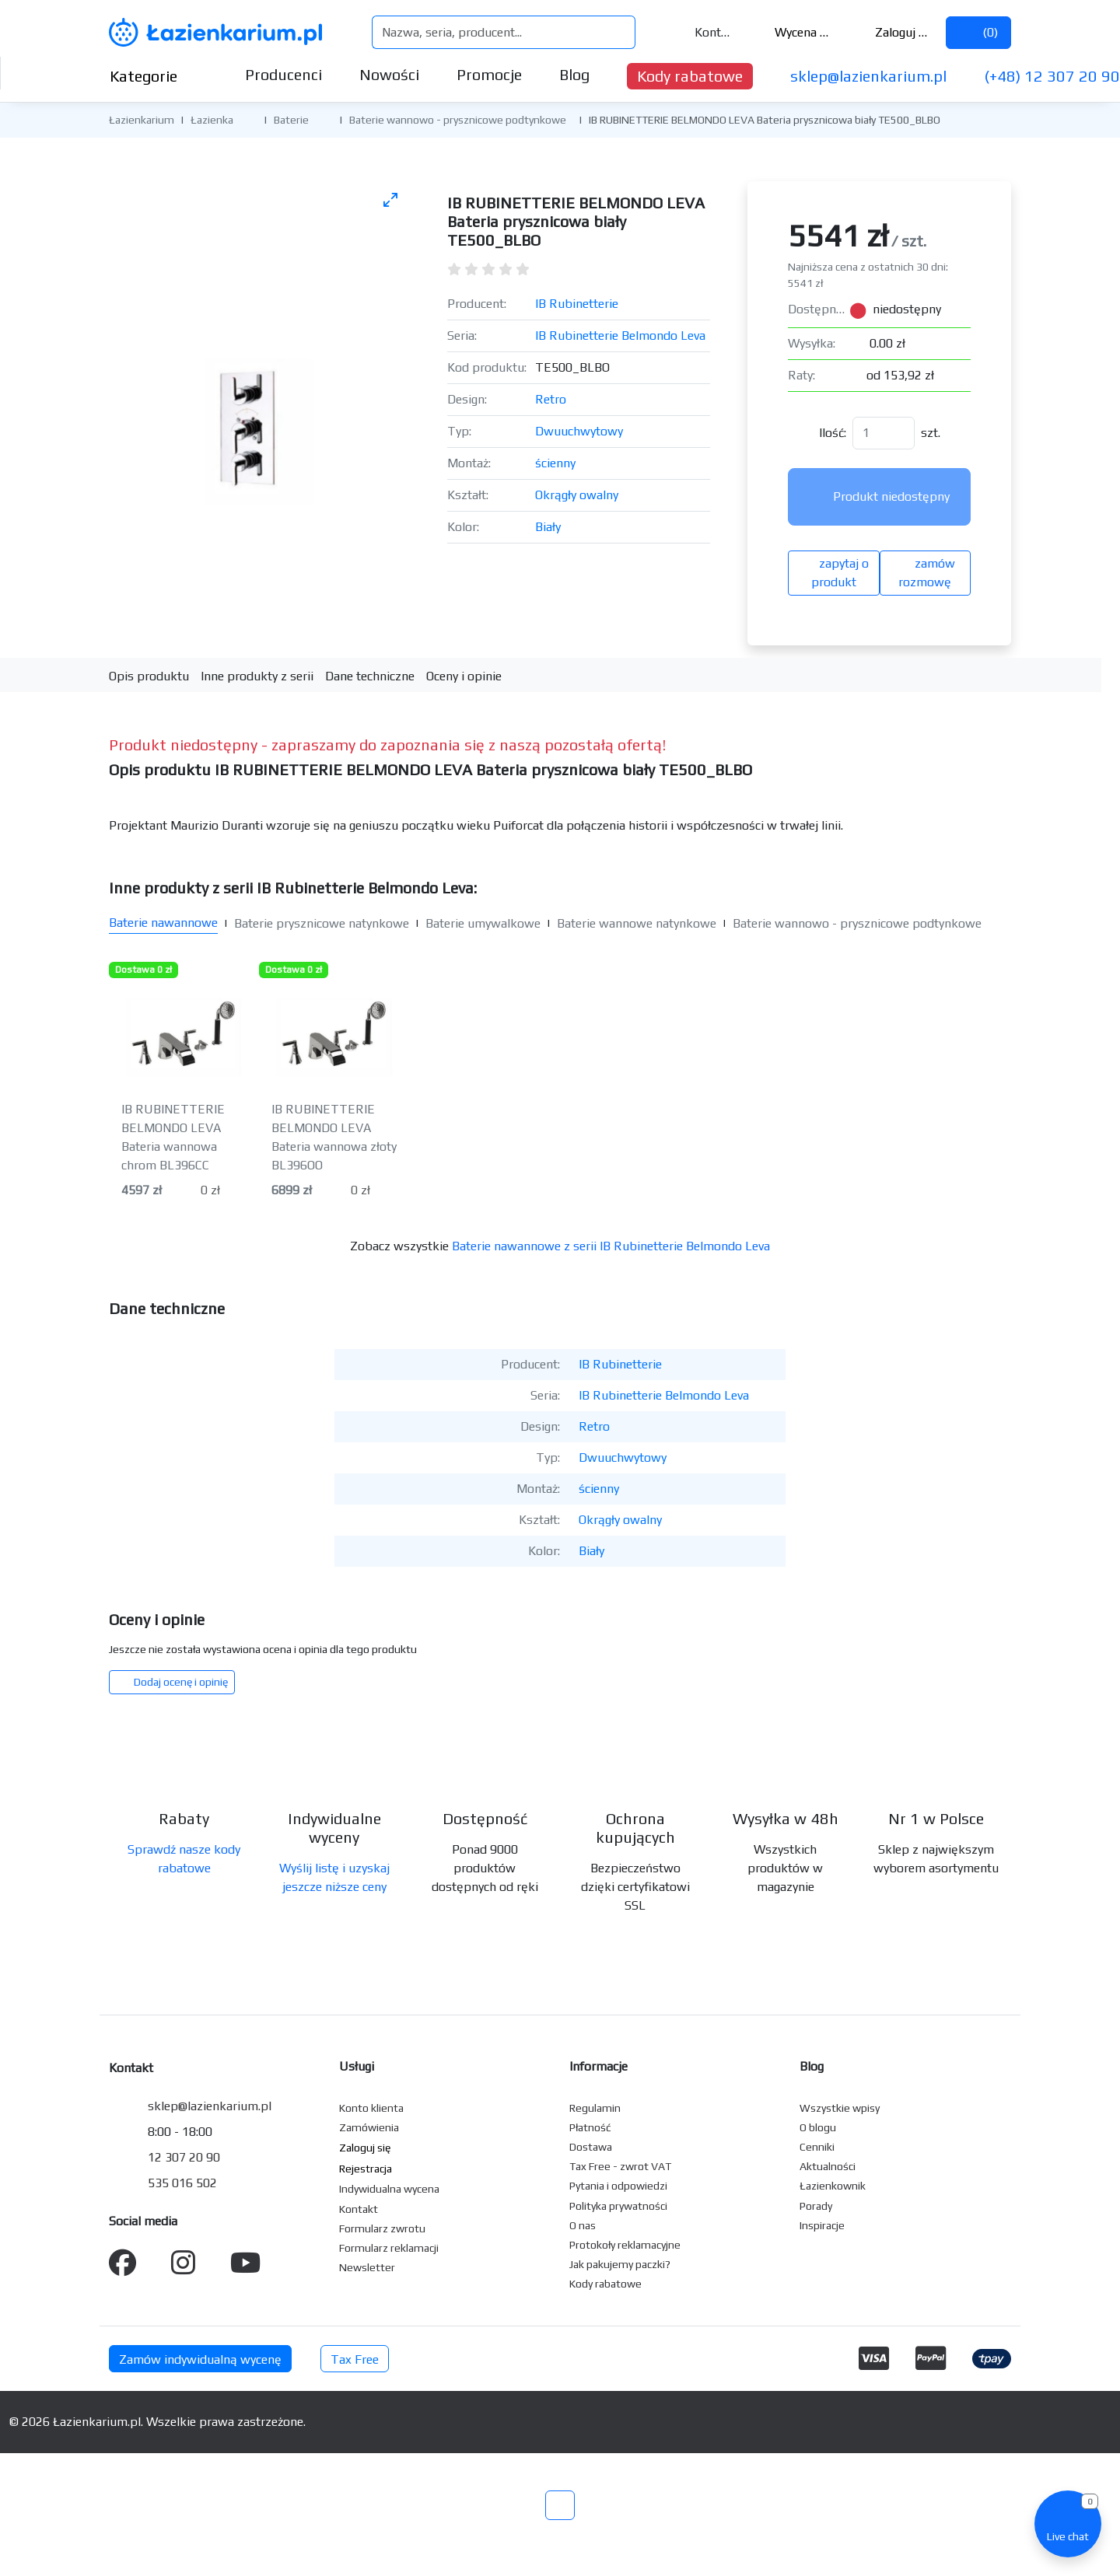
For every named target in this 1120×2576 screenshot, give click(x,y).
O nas (582, 2225)
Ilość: (832, 432)
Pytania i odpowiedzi (618, 2185)
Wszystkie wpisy (840, 2108)
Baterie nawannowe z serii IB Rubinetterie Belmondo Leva (611, 1246)
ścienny (555, 463)
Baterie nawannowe (163, 922)
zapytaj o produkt (834, 572)
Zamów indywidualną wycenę (200, 2359)
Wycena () (792, 32)
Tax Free (355, 2359)
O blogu (818, 2127)
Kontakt (703, 32)
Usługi (356, 2066)
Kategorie (156, 76)
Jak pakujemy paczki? (619, 2264)
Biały (548, 526)
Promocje (489, 74)
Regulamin (595, 2108)
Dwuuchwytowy (579, 431)
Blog (574, 74)
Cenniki (817, 2147)
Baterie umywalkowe (483, 923)
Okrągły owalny (576, 495)
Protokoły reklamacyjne (625, 2245)
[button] (245, 119)
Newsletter (367, 2267)
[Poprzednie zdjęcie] (138, 409)
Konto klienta (371, 2108)
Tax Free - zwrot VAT (620, 2166)
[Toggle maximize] (390, 199)
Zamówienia (369, 2127)
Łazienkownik (833, 2185)
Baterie (291, 120)
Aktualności (828, 2166)
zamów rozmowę (924, 572)
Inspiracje (822, 2225)
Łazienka (212, 120)
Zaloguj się (891, 32)
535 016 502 (182, 2183)
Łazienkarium (141, 120)
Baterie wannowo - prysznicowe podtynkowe (457, 120)
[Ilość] (883, 433)
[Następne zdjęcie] (380, 409)
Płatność (590, 2127)
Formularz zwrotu (382, 2228)
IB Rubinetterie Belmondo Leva (620, 335)
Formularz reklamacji (389, 2248)
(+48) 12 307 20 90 (1052, 76)
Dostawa (590, 2147)
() (978, 32)
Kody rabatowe (690, 76)
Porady (816, 2206)
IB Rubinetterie (576, 303)
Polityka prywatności (618, 2206)
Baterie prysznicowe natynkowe (321, 923)
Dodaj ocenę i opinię (172, 1682)
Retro (550, 399)
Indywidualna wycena (389, 2189)
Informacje (598, 2066)
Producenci (283, 74)
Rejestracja (365, 2168)
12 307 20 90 (184, 2157)
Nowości (389, 74)
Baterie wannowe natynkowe (636, 923)
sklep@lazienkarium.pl (868, 76)
